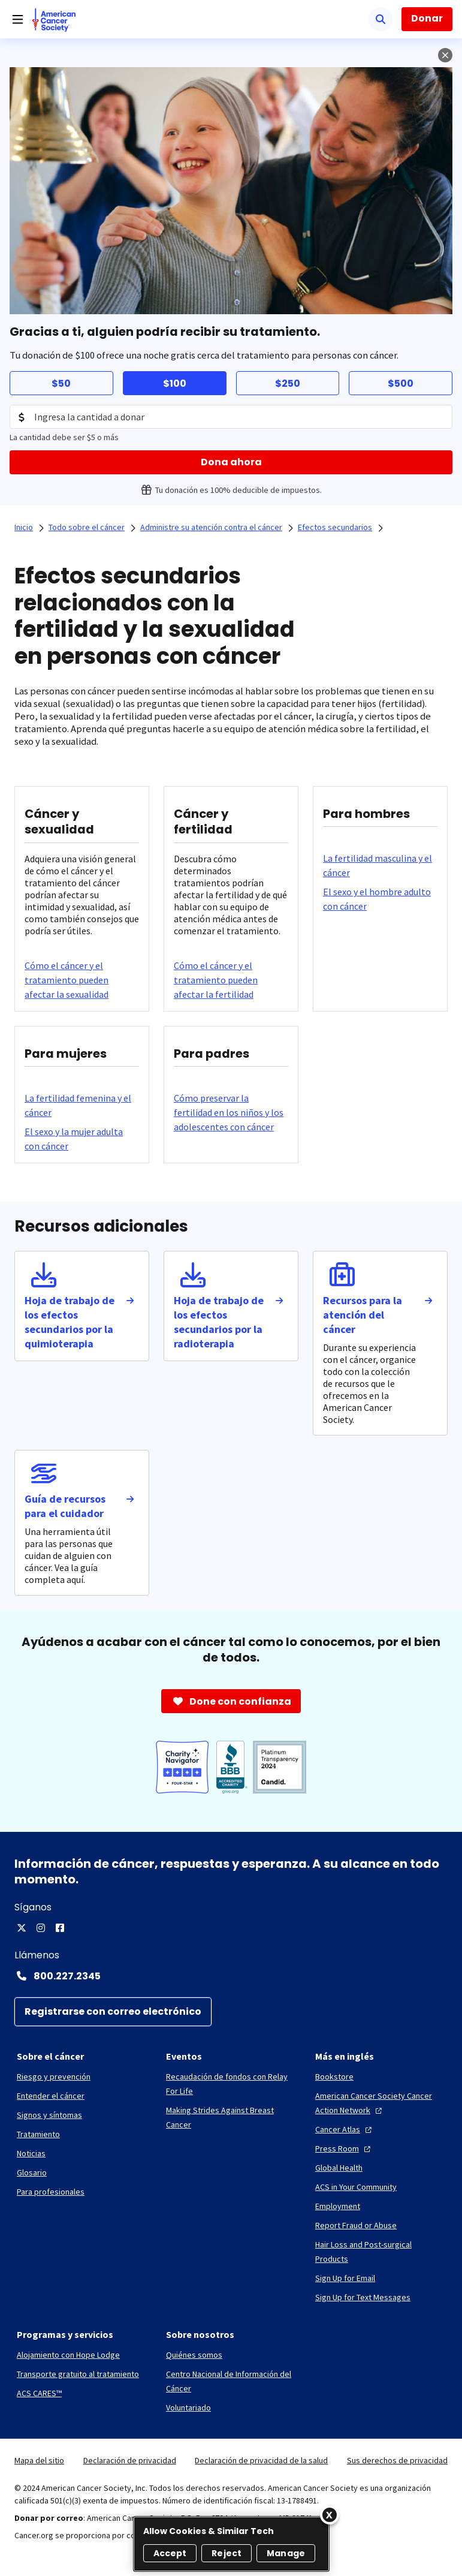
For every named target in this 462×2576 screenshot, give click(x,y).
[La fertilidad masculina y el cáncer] (380, 865)
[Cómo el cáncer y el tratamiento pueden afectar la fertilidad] (231, 979)
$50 (61, 383)
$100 (174, 383)
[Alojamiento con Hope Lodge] (68, 2355)
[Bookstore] (334, 2076)
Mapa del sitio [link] (39, 2460)
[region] (231, 2544)
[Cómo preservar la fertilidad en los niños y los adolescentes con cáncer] (231, 1112)
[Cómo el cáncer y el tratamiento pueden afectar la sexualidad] (82, 979)
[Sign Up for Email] (345, 2278)
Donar (427, 18)
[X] (21, 1928)
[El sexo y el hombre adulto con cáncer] (380, 898)
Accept (170, 2553)
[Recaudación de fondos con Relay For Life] (231, 2083)
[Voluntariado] (188, 2407)
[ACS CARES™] (39, 2393)
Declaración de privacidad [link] (129, 2460)
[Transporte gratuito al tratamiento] (78, 2374)
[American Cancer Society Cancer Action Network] (380, 2103)
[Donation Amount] (231, 417)
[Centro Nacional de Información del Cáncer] (231, 2381)
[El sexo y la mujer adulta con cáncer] (82, 1138)
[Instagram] (41, 1928)
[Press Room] (344, 2148)
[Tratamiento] (38, 2134)
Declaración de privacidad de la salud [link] (261, 2460)
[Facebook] (60, 1928)
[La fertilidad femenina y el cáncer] (82, 1105)
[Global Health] (339, 2167)
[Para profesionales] (50, 2191)
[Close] (329, 2514)
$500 (400, 383)
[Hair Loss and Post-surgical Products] (380, 2251)
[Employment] (337, 2206)
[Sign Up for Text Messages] (362, 2297)
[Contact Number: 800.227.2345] (231, 1976)
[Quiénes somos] (194, 2355)
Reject (226, 2553)
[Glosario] (32, 2172)
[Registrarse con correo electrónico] (113, 2011)
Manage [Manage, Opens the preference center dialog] (286, 2553)
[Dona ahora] (231, 462)
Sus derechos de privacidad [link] (397, 2460)
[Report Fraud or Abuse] (356, 2225)
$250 (287, 383)
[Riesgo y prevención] (53, 2076)
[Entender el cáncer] (50, 2096)
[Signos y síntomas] (49, 2115)
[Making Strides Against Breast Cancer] (231, 2117)
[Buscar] (380, 19)
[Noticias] (31, 2153)
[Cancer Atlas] (345, 2129)
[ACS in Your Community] (356, 2187)
